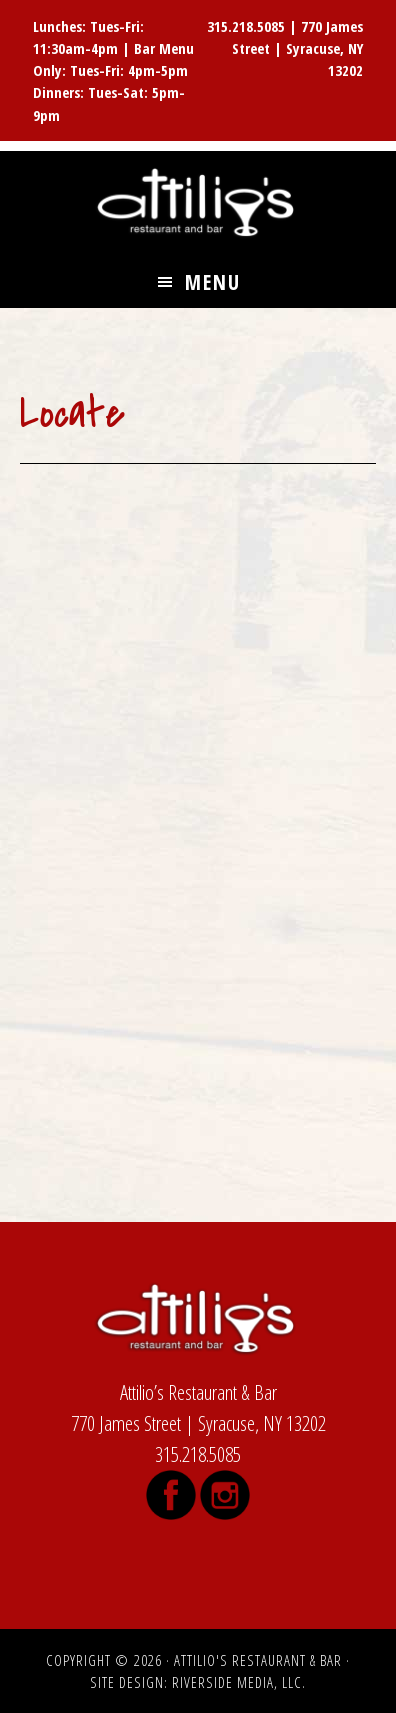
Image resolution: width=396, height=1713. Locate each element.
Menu (213, 282)
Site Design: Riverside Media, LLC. (198, 1682)
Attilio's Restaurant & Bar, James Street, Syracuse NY (198, 204)
